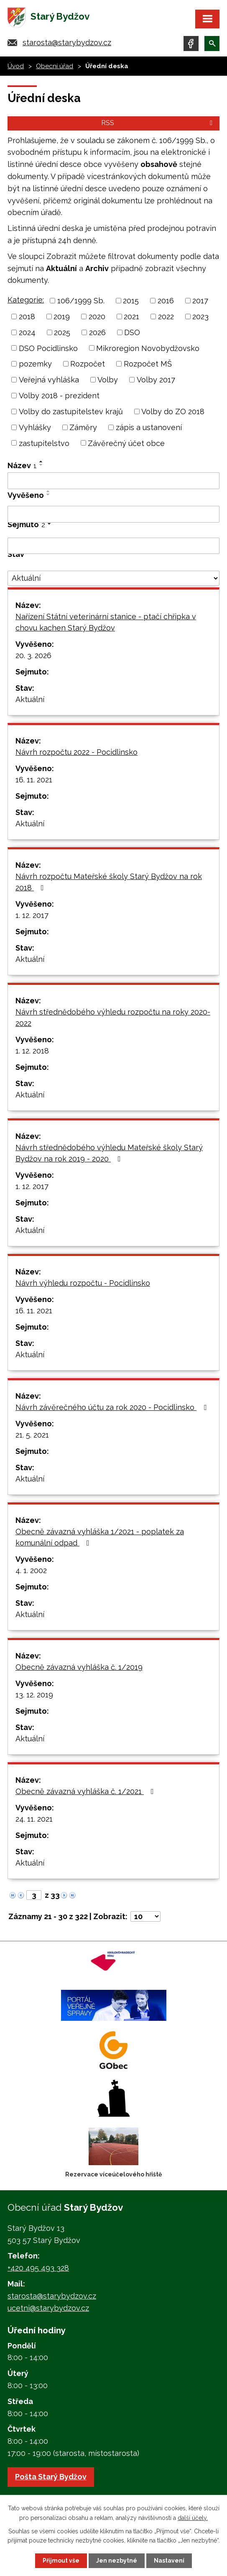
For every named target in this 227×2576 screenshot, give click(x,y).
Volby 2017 (156, 379)
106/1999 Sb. (81, 300)
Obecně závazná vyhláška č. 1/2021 (86, 1791)
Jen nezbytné (116, 2560)
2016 (166, 300)
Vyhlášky (35, 427)
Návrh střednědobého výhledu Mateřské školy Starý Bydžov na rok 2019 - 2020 (109, 1153)
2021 (131, 316)
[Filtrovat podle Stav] (113, 578)
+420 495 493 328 (38, 2267)
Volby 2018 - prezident (59, 395)
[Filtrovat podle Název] (113, 480)
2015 (131, 300)
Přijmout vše (61, 2560)
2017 (200, 300)
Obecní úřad (54, 66)
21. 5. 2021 (32, 1434)
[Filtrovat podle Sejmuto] (113, 546)
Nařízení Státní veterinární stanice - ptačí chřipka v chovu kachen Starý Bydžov (105, 622)
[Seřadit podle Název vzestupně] (41, 461)
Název (22, 465)
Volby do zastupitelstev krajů (71, 411)
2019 (62, 316)
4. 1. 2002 (31, 1570)
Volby (107, 379)
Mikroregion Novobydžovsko (147, 347)
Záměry (83, 427)
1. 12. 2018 (32, 1050)
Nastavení (169, 2560)
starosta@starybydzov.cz (67, 42)
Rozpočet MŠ (148, 363)
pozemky (35, 363)
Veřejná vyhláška (49, 379)
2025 (62, 332)
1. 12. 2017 (31, 915)
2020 (97, 316)
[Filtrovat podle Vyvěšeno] (113, 514)
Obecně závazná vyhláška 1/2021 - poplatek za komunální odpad (99, 1537)
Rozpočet (87, 363)
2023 (200, 316)
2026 (97, 332)
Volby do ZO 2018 (172, 411)
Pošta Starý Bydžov (51, 2476)
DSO (132, 332)
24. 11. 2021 (34, 1819)
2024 (27, 332)
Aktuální (29, 699)
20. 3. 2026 (33, 655)
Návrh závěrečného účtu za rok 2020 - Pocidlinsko (112, 1407)
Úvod (16, 66)
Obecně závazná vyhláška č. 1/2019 (79, 1667)
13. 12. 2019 (34, 1694)
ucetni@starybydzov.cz (48, 2308)
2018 (27, 316)
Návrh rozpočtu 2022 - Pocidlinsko (76, 752)
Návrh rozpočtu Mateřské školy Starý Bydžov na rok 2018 (108, 882)
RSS (158, 123)
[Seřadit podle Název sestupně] (41, 464)
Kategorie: (26, 299)
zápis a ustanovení (149, 427)
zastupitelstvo (44, 442)
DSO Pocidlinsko (48, 347)
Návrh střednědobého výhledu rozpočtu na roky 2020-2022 (112, 1017)
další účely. (193, 2517)
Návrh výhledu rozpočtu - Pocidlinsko (82, 1283)
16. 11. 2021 (33, 779)
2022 (166, 316)
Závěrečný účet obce (126, 442)
